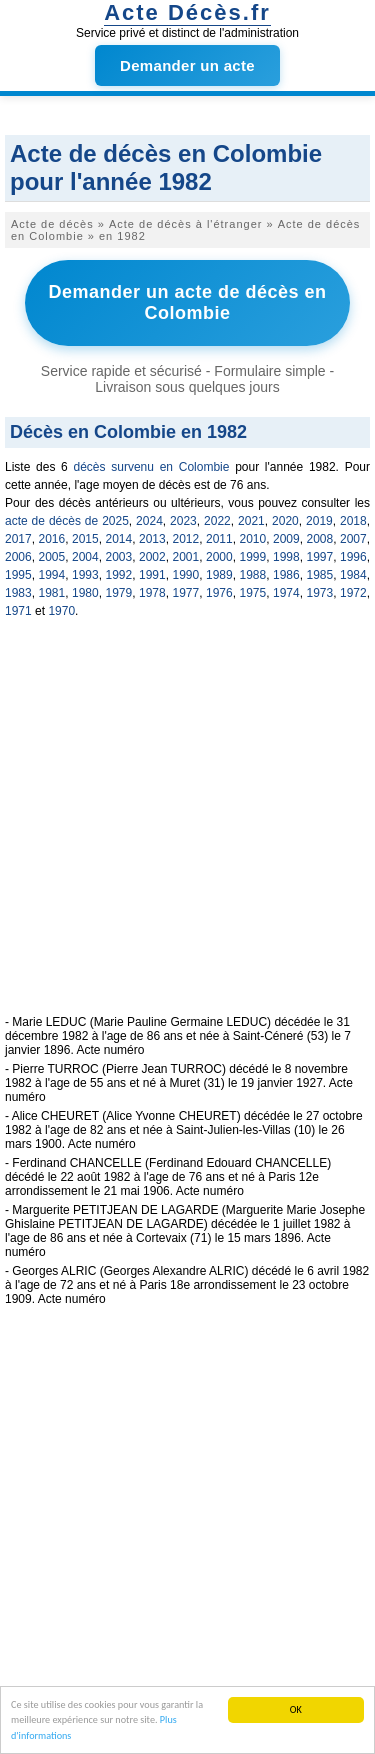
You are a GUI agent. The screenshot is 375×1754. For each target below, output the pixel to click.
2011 (219, 539)
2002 (152, 557)
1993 (85, 575)
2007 (353, 539)
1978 (152, 593)
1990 (186, 575)
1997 (320, 557)
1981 (52, 593)
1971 (18, 611)
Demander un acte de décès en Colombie (187, 302)
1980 (85, 593)
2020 (285, 521)
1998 (286, 557)
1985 (320, 575)
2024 (149, 521)
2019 (319, 521)
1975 (253, 593)
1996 (353, 557)
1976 (219, 593)
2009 (286, 539)
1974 (286, 593)
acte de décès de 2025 (67, 521)
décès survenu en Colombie (152, 467)
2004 (85, 557)
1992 (119, 575)
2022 (217, 521)
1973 (320, 593)
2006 (18, 557)
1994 (52, 575)
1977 (186, 593)
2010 (253, 539)
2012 (186, 539)
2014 (119, 539)
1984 (353, 575)
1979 (119, 593)
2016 (52, 539)
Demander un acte (187, 65)
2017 (18, 539)
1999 (253, 557)
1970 (61, 611)
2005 (52, 557)
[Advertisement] (187, 827)
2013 (152, 539)
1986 (286, 575)
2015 (85, 539)
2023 (183, 521)
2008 (320, 539)
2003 (119, 557)
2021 (251, 521)
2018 (353, 521)
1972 (353, 593)
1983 (18, 593)
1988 (253, 575)
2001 (186, 557)
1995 (18, 575)
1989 (219, 575)
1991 (152, 575)
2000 (219, 557)
